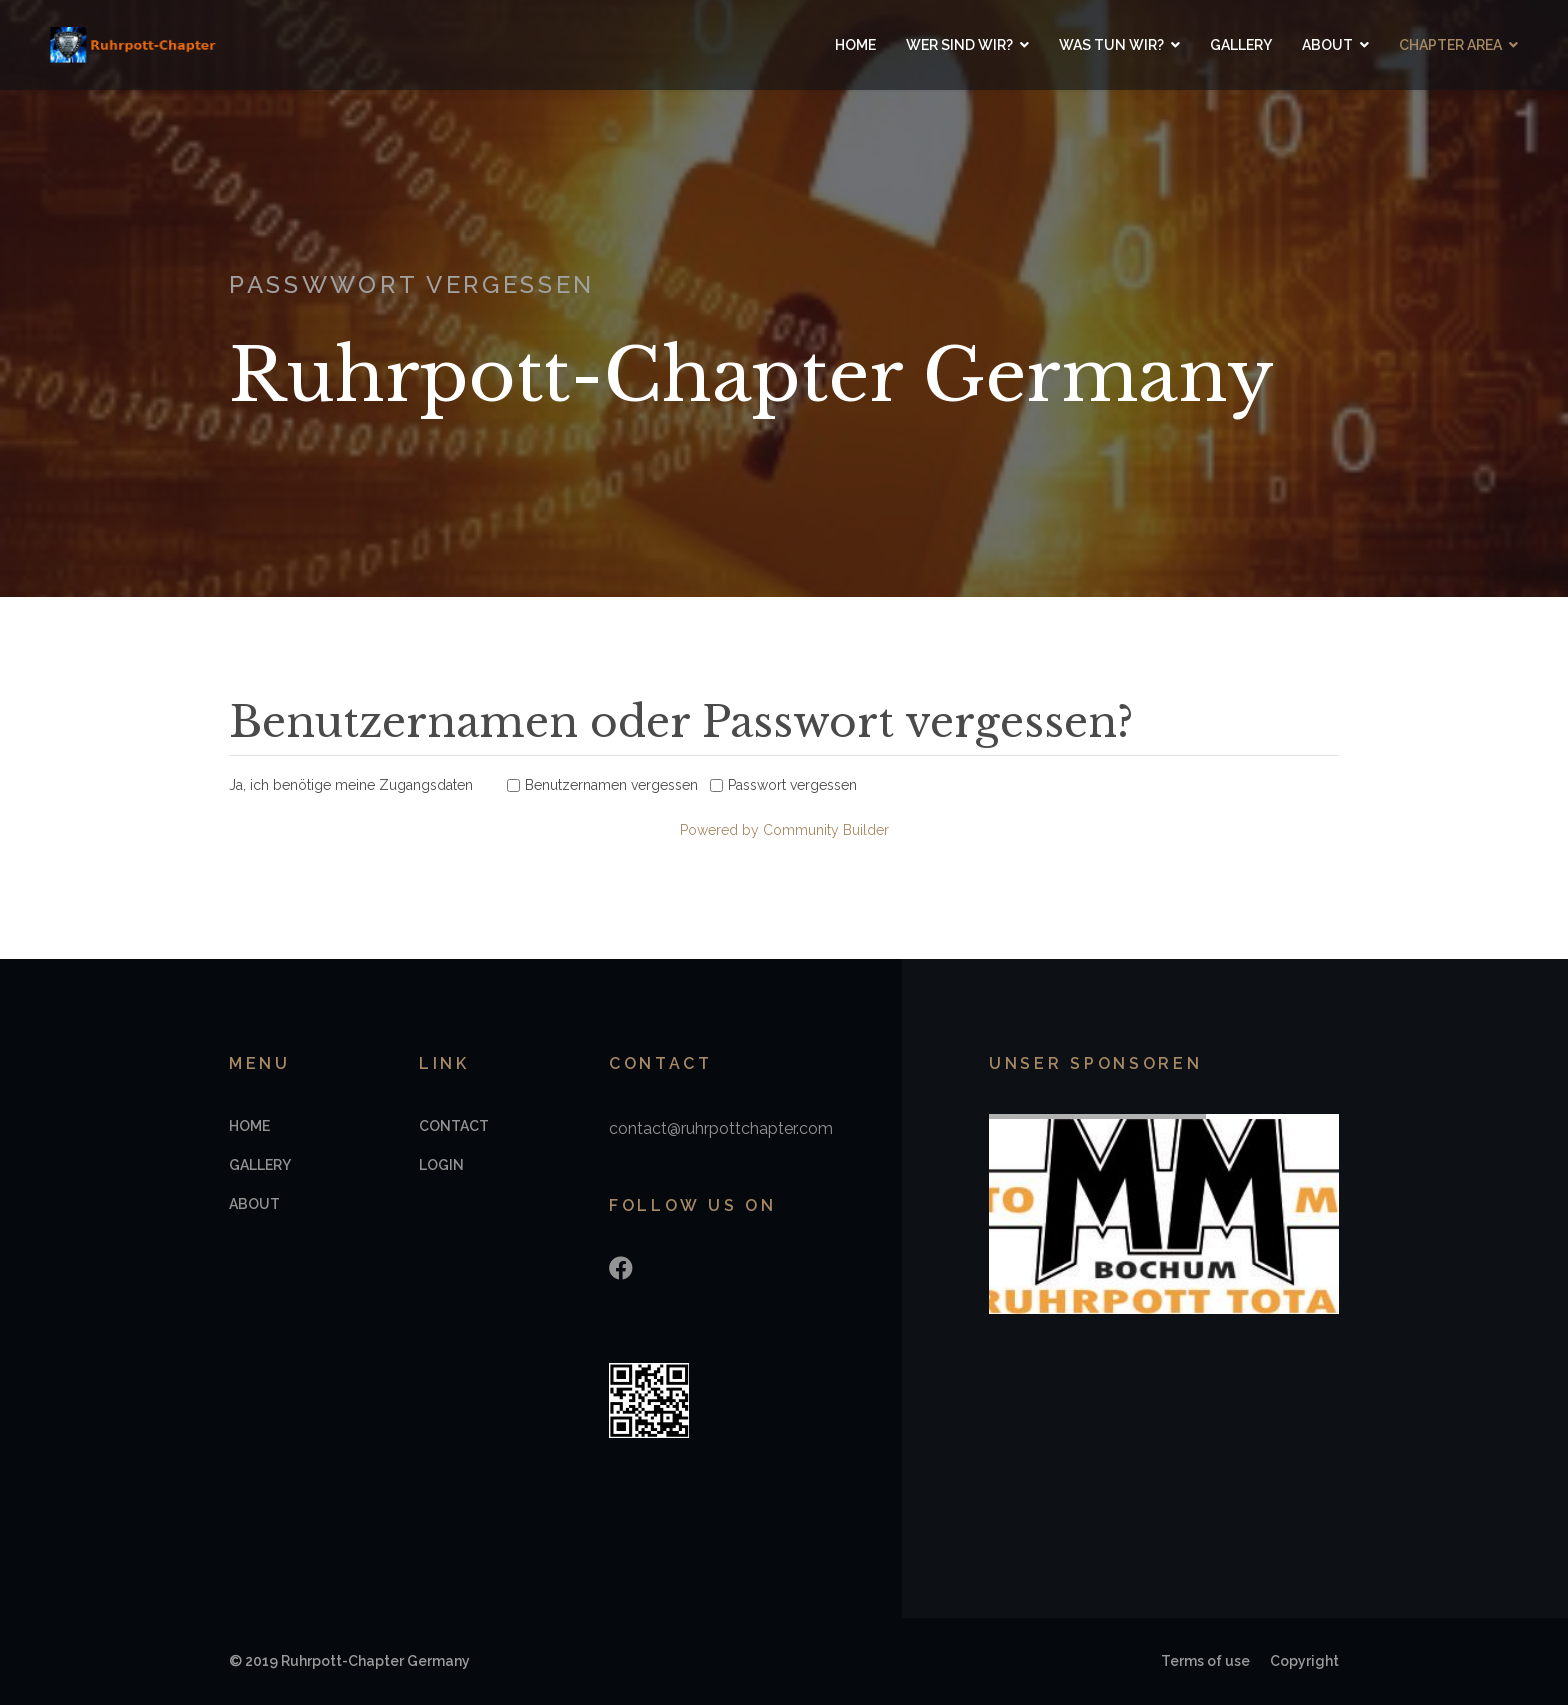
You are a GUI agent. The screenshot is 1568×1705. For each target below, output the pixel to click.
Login (441, 1165)
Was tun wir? (1111, 45)
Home (855, 45)
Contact (454, 1126)
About (1327, 45)
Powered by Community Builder (784, 830)
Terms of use (1205, 1661)
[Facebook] (621, 1268)
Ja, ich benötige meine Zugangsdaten (351, 785)
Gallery (1241, 45)
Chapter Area (1450, 45)
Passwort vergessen (792, 785)
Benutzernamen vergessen (611, 785)
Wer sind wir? (959, 45)
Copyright (1304, 1661)
